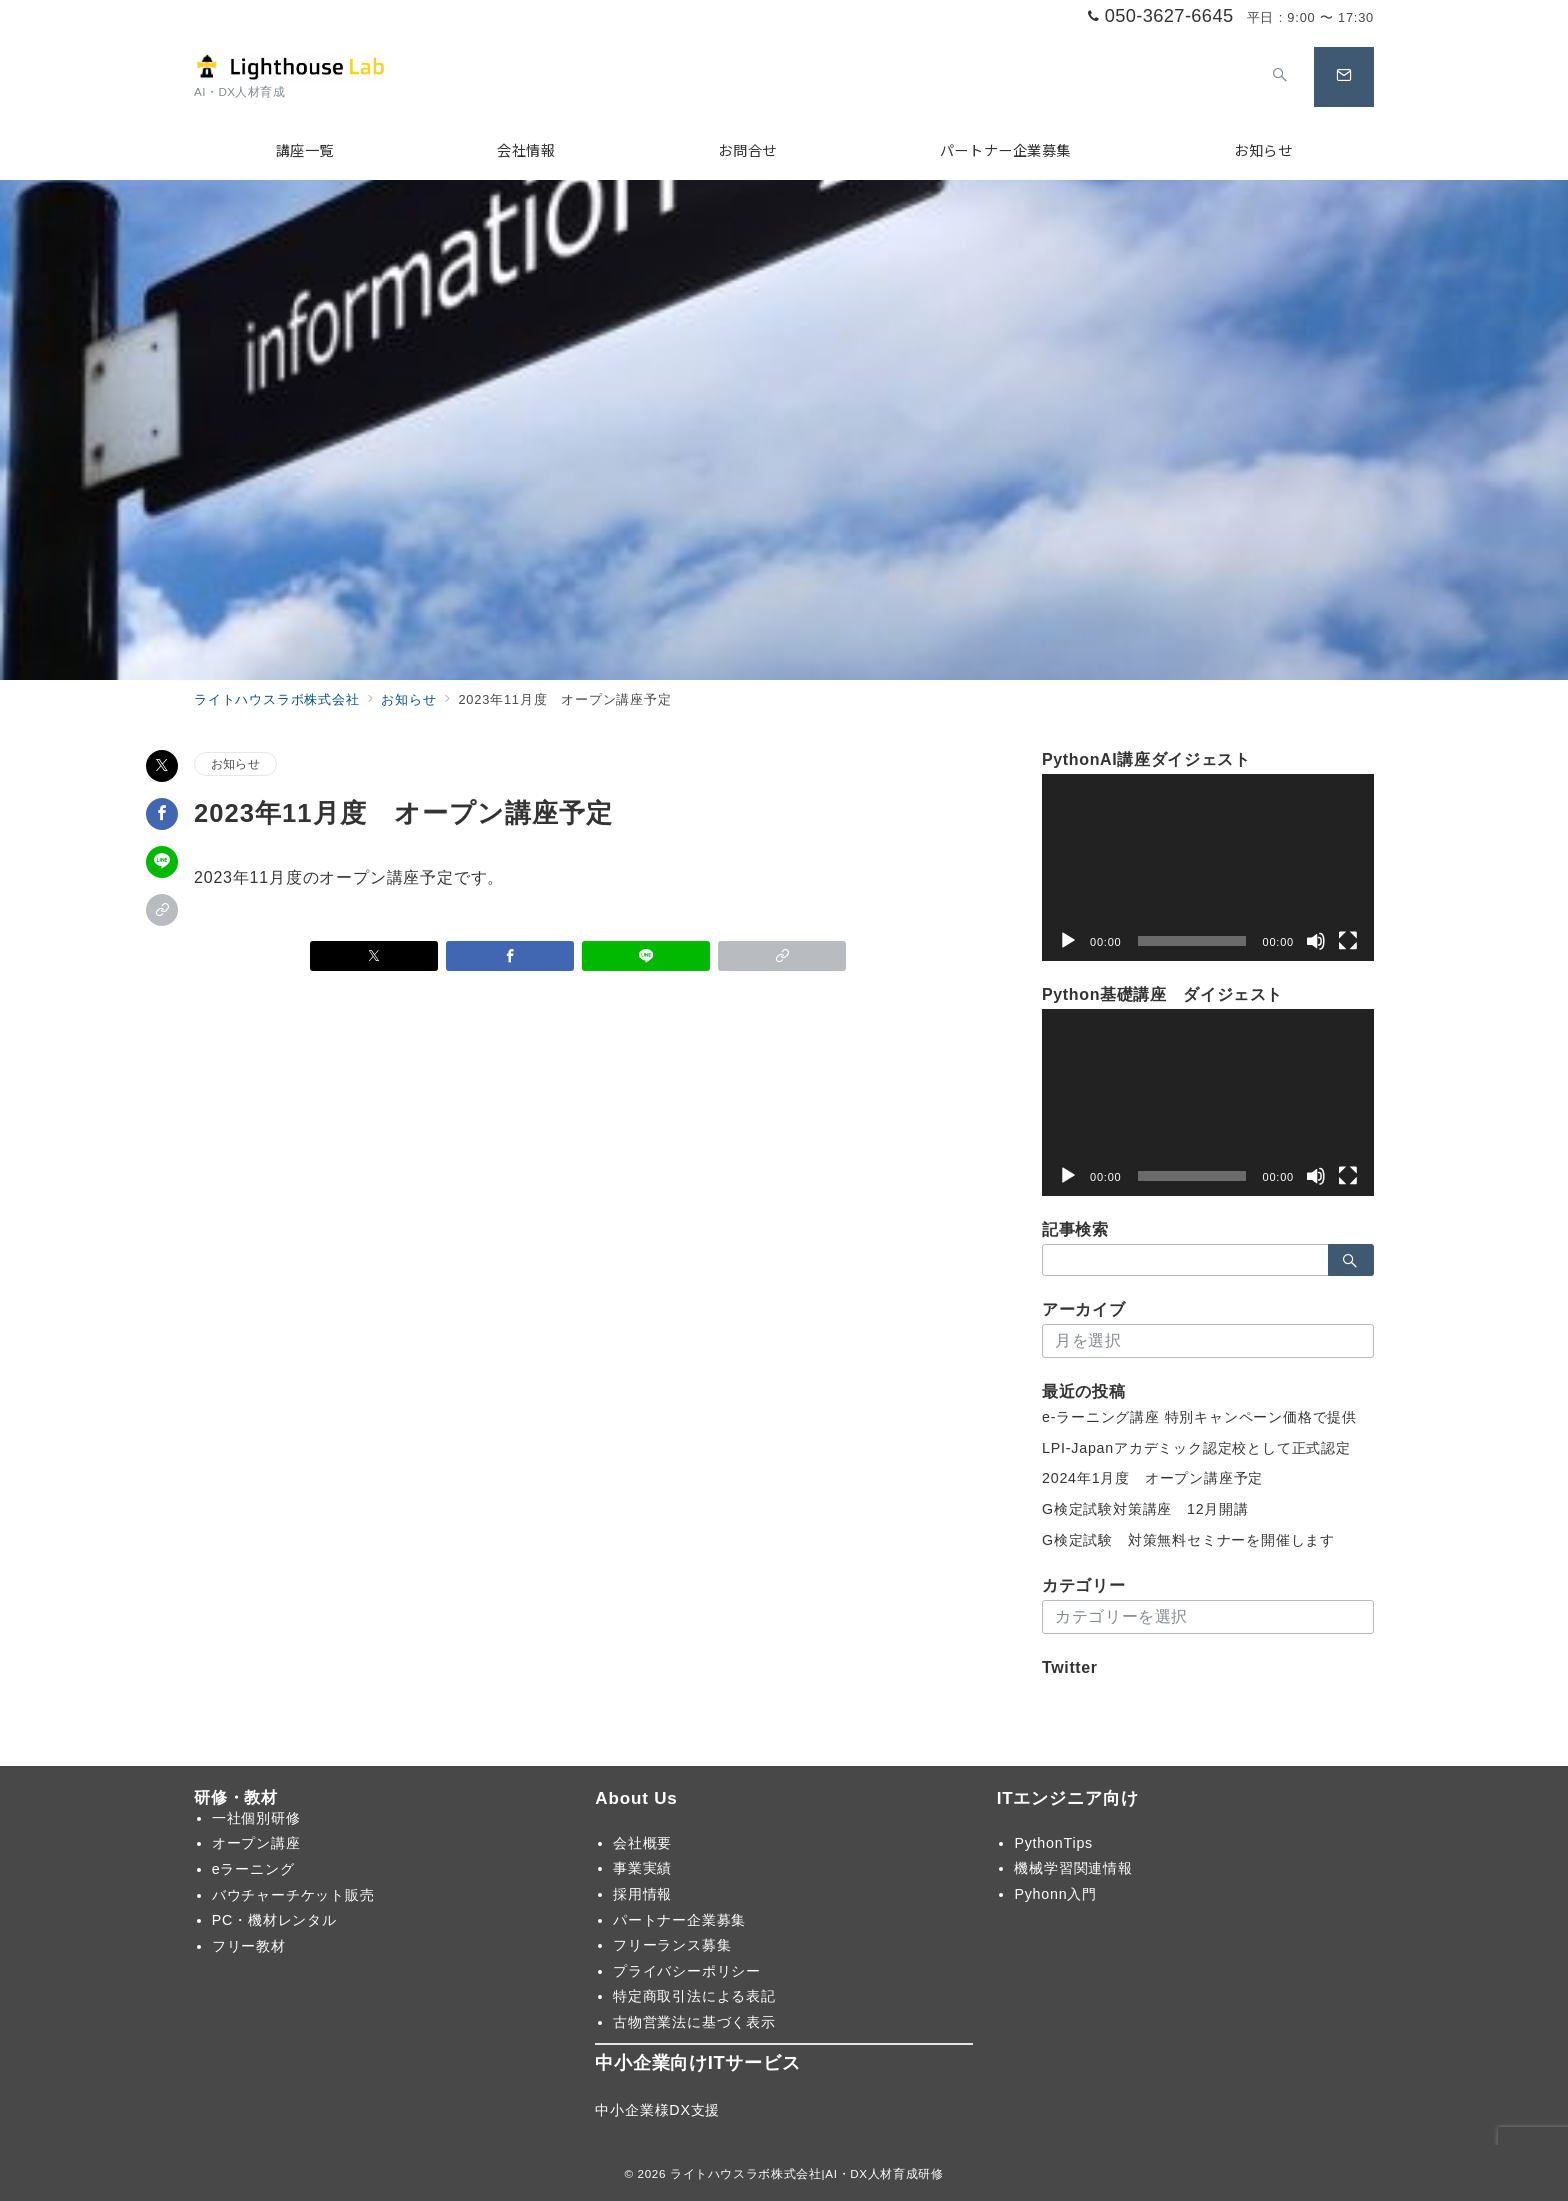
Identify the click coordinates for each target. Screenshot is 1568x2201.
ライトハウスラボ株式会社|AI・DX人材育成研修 (807, 2173)
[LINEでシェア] (162, 862)
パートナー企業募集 (679, 1920)
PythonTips (1053, 1843)
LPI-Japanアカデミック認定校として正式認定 (1196, 1448)
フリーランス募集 (672, 1945)
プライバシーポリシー (687, 1971)
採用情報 (642, 1894)
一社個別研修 (256, 1818)
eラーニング (253, 1869)
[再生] (1068, 941)
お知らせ (235, 763)
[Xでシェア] (162, 766)
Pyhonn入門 (1055, 1894)
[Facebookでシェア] (162, 814)
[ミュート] (1316, 941)
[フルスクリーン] (1348, 941)
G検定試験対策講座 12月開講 (1145, 1509)
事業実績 (642, 1868)
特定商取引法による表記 (694, 1996)
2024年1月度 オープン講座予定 (1152, 1478)
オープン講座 (256, 1843)
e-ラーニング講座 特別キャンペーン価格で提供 (1199, 1417)
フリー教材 (249, 1946)
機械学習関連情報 (1073, 1868)
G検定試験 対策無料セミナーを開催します (1188, 1540)
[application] (1208, 867)
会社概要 (642, 1843)
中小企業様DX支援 (657, 2110)
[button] (162, 910)
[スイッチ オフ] (1280, 77)
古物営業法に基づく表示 (694, 2022)
